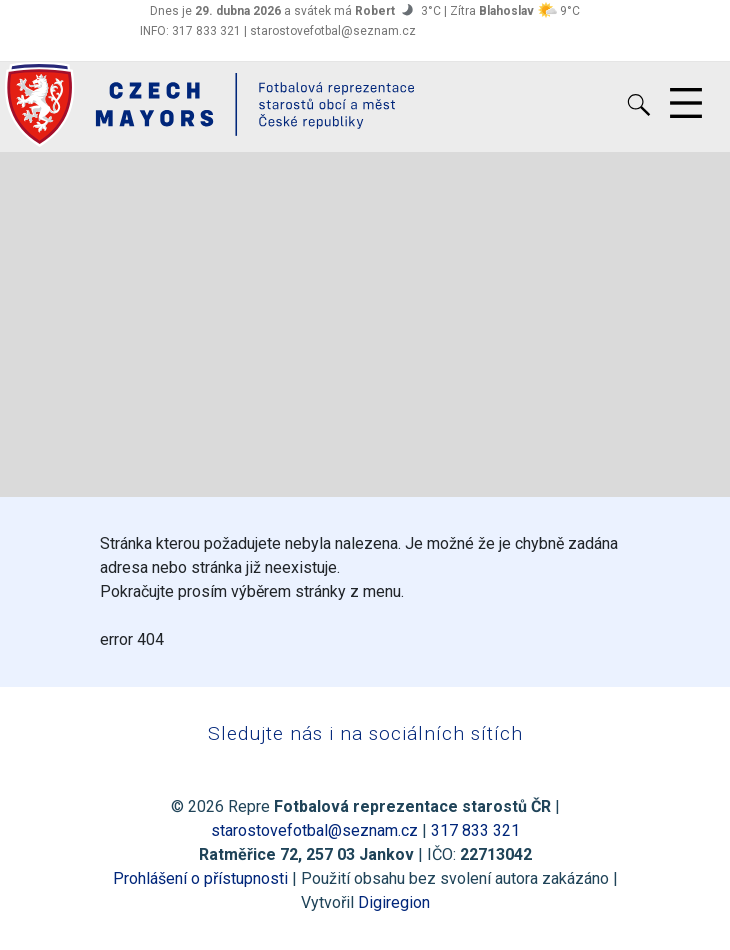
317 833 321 (475, 830)
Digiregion (394, 902)
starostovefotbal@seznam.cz (314, 830)
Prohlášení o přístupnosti (200, 878)
